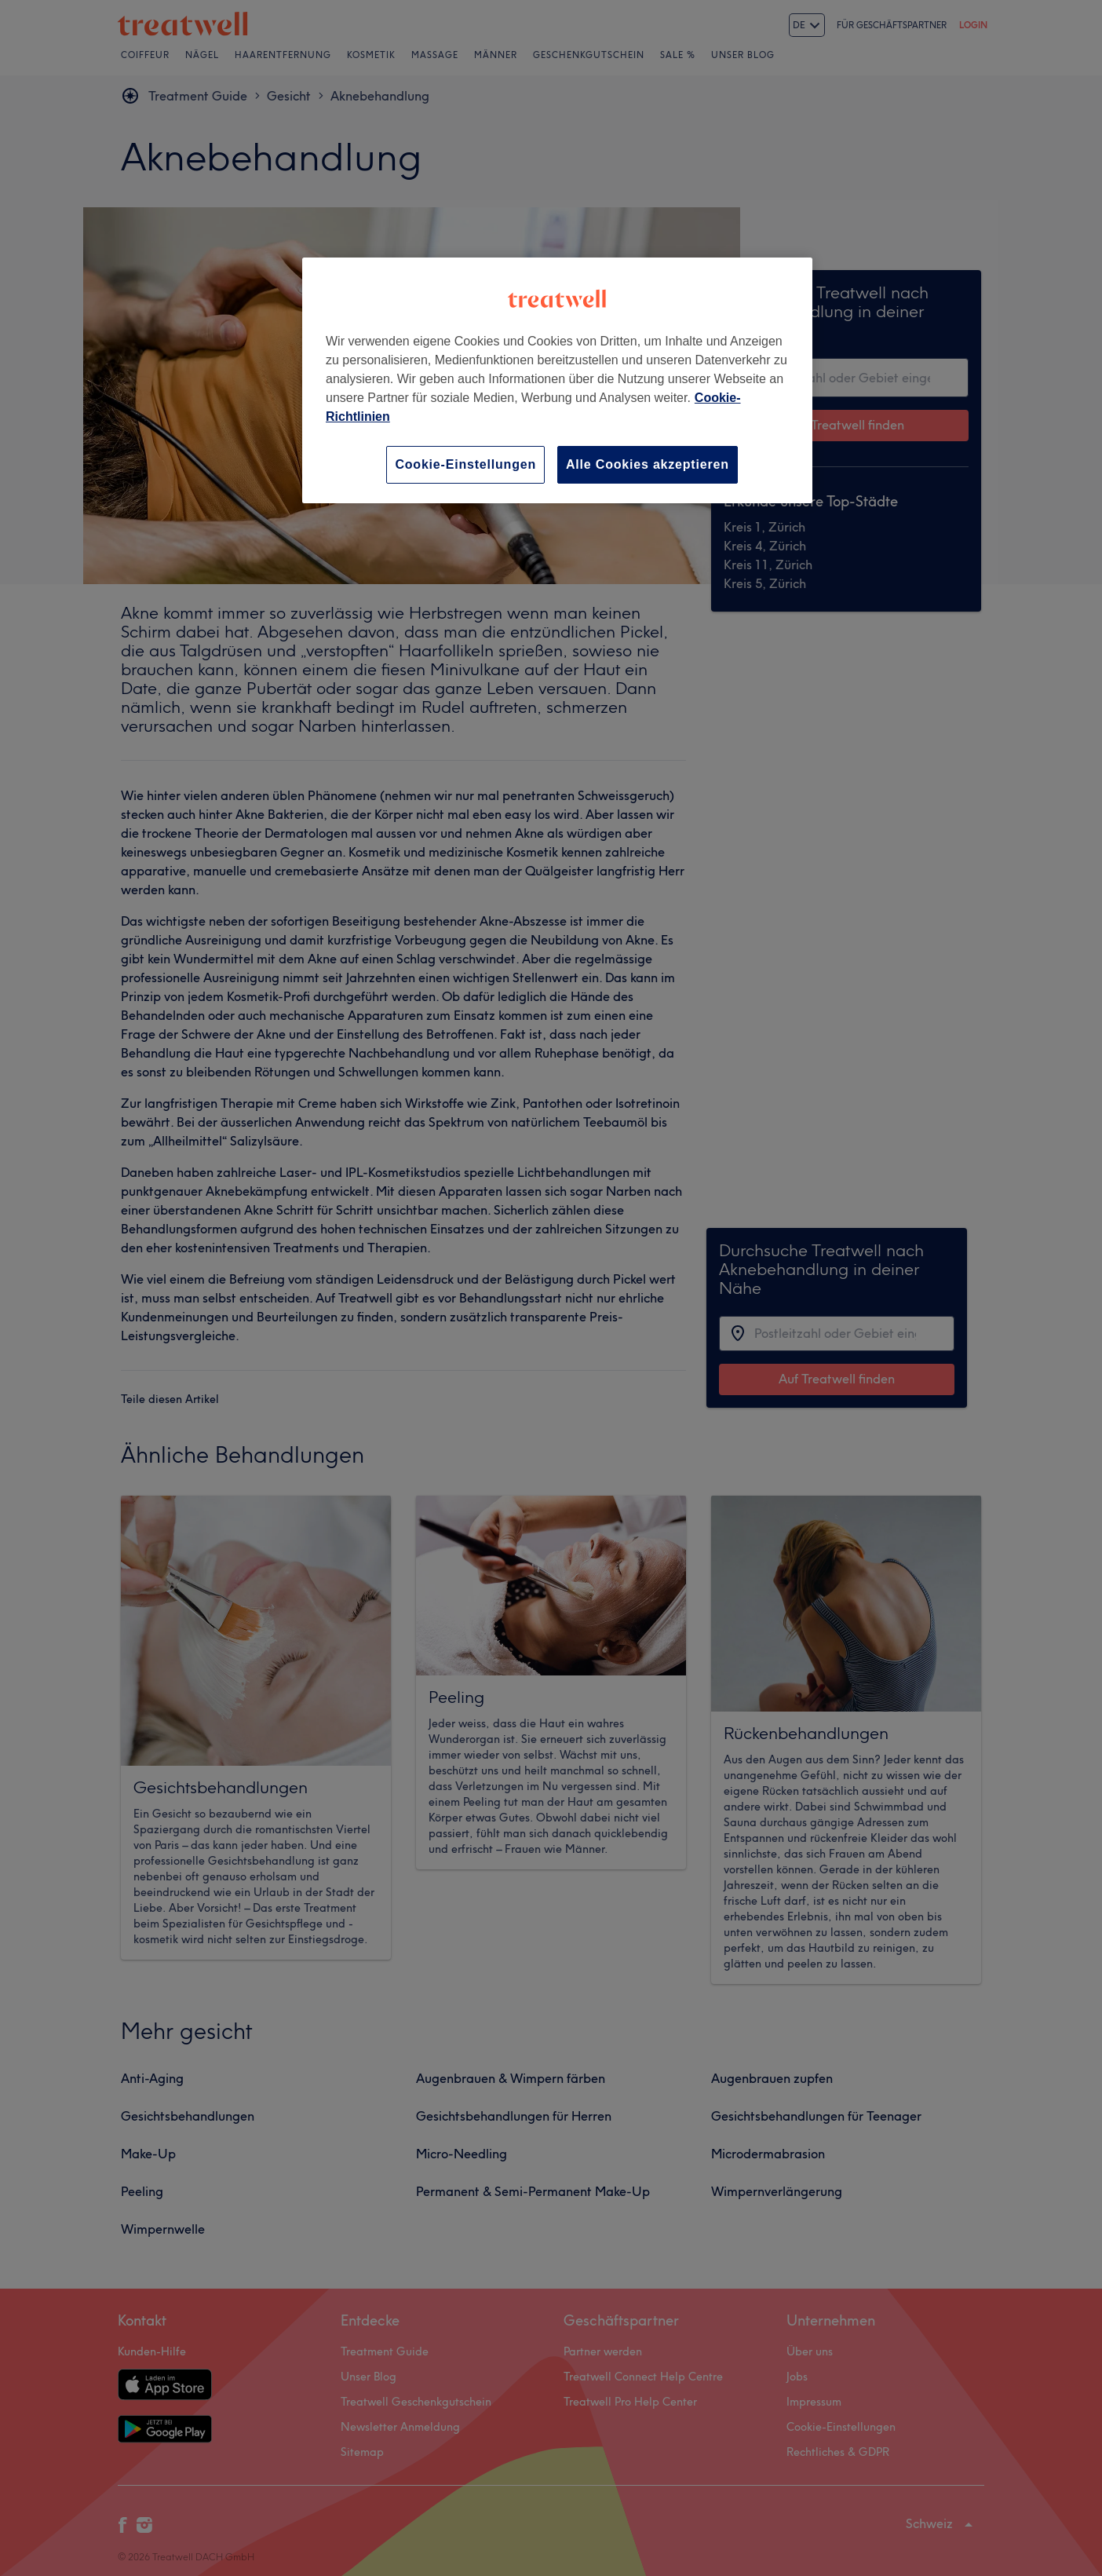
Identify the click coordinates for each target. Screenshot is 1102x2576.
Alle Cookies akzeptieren (647, 464)
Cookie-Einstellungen (465, 464)
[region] (557, 380)
